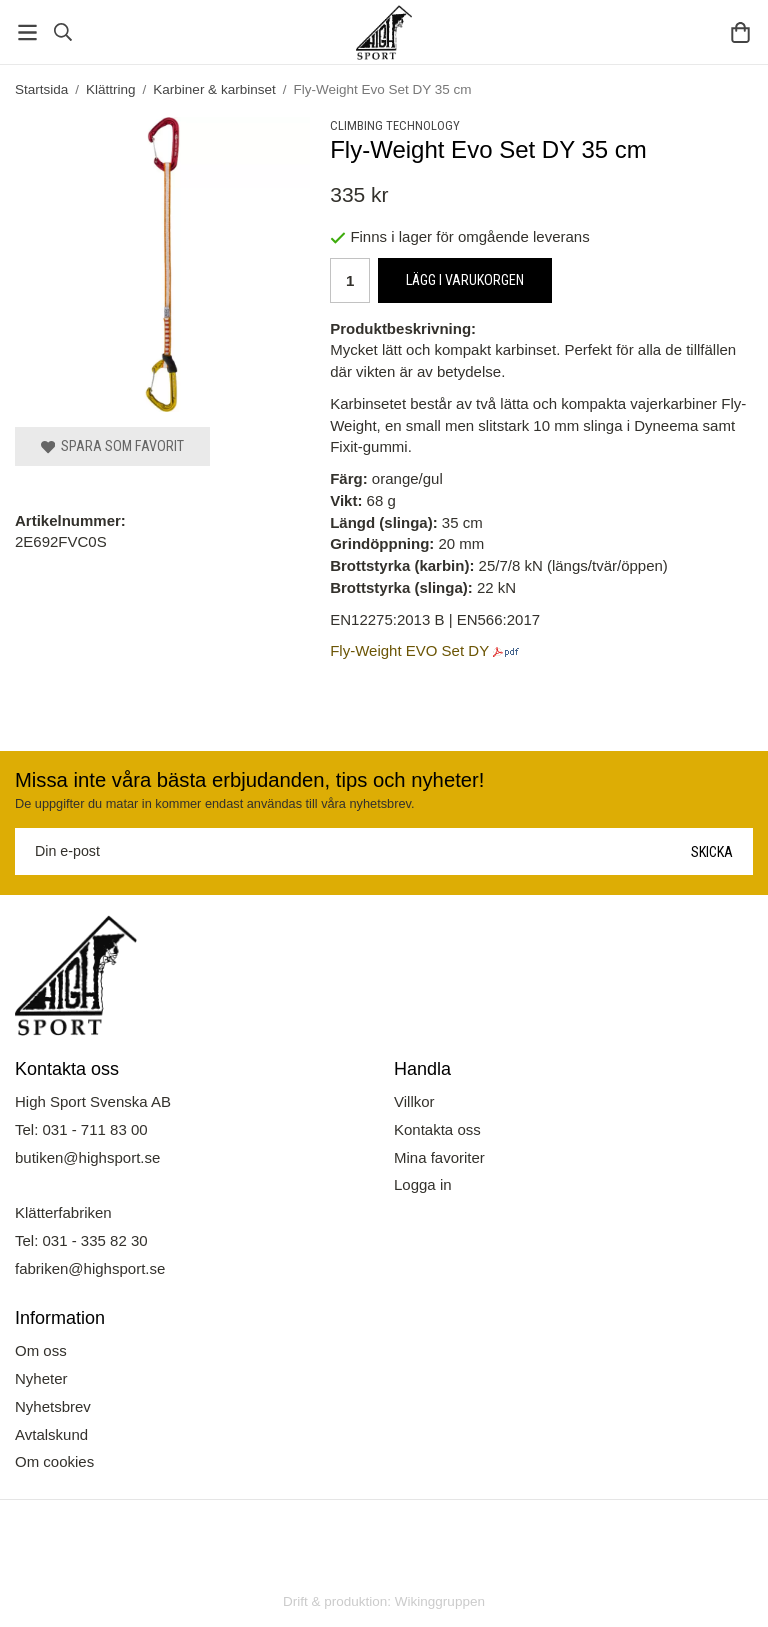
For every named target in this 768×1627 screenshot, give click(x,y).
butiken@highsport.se (87, 1157)
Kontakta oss (437, 1129)
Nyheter (41, 1378)
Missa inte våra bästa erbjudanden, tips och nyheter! (249, 780)
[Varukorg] (740, 32)
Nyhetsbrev (53, 1406)
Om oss (41, 1350)
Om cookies (54, 1461)
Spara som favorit (112, 446)
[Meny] (27, 32)
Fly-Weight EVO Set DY (409, 650)
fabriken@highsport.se (90, 1268)
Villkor (414, 1101)
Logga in (423, 1184)
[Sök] (62, 32)
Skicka (712, 852)
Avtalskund (51, 1434)
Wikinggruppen (440, 1601)
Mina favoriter (439, 1157)
